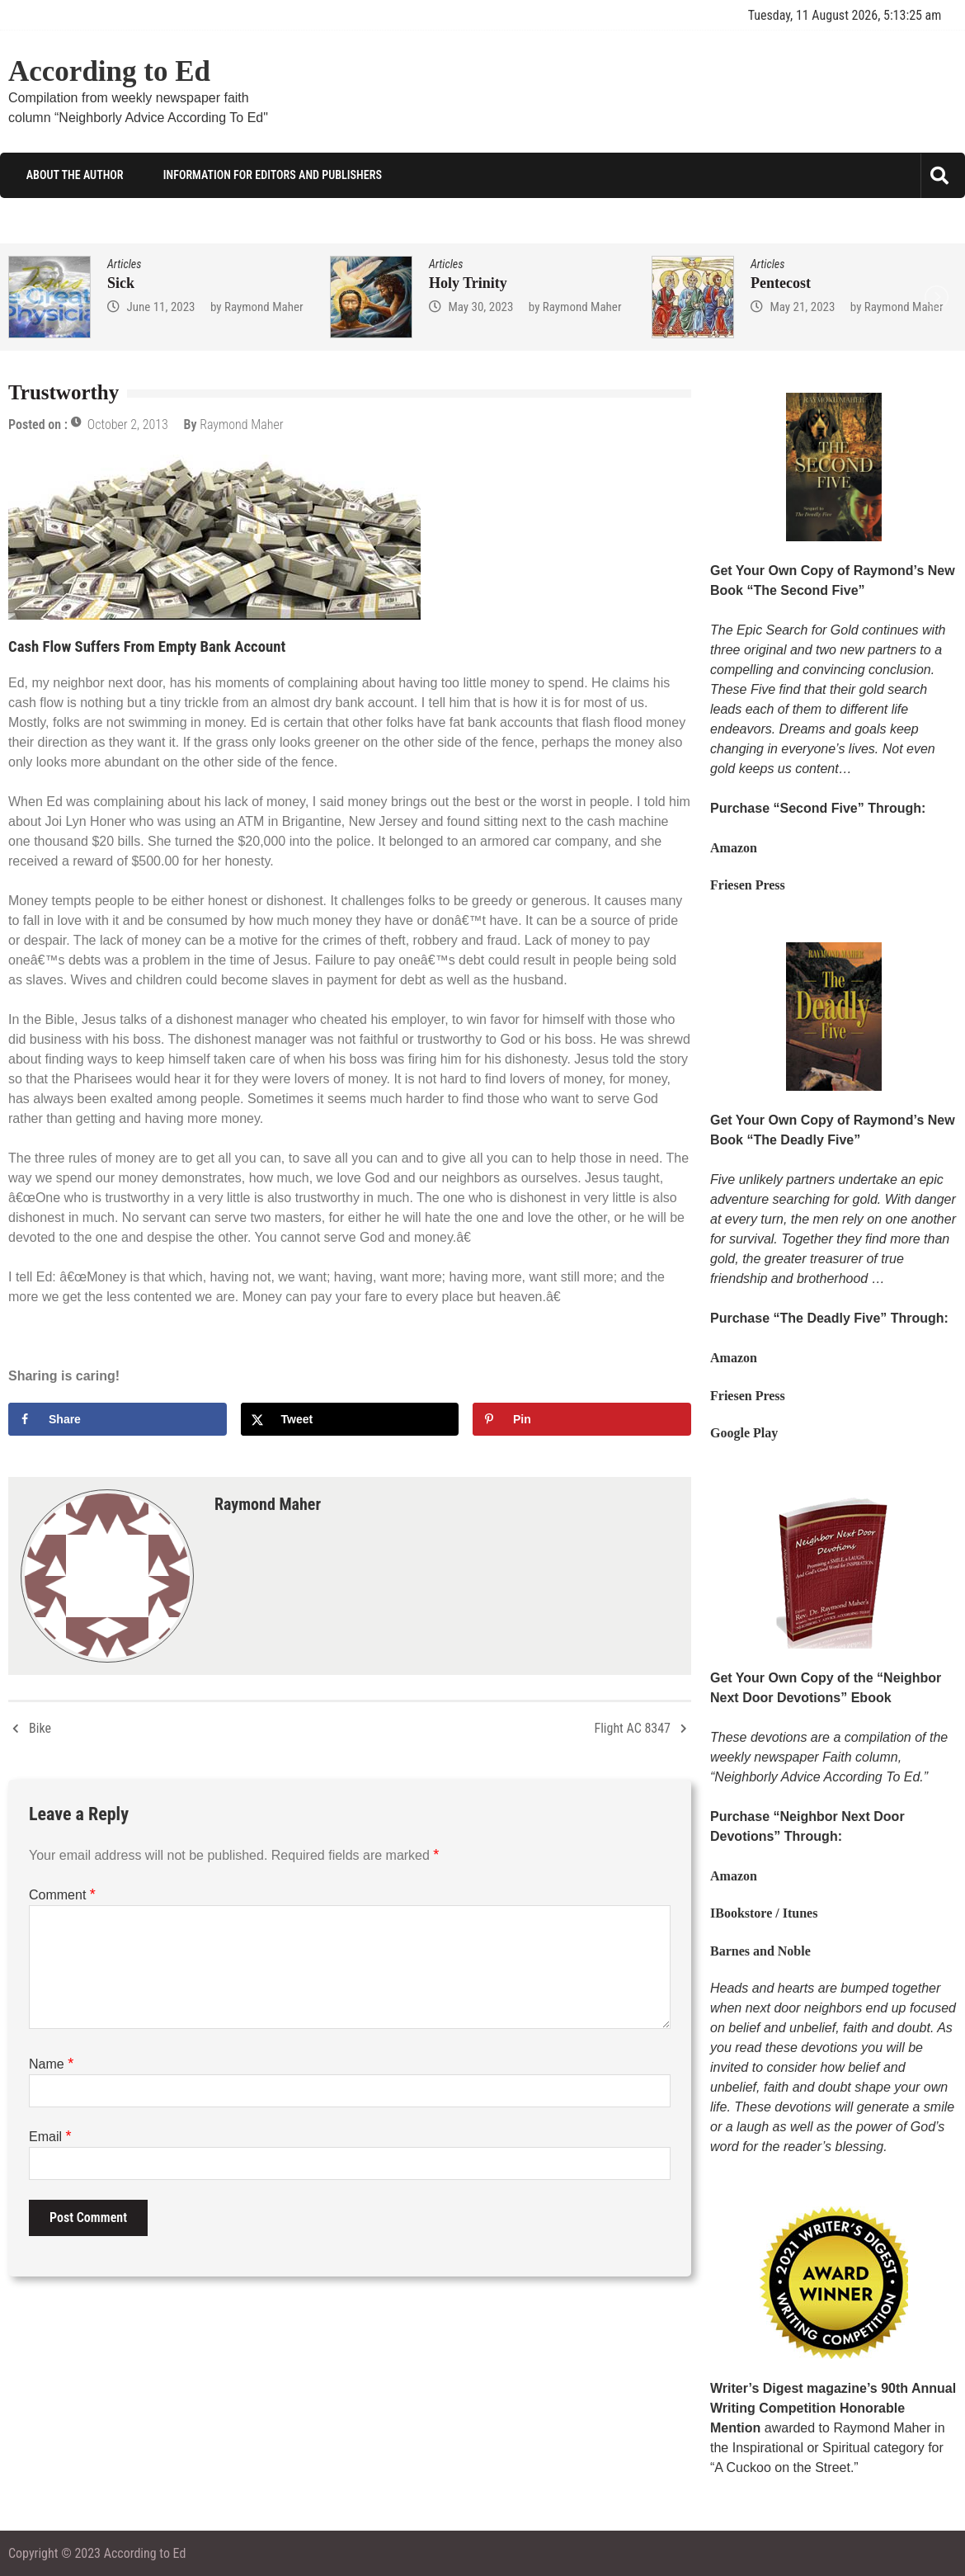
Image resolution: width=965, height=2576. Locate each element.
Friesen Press (747, 885)
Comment (62, 1894)
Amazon (733, 848)
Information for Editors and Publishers (270, 175)
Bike (40, 1727)
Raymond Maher (264, 307)
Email (50, 2136)
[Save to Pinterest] (582, 1418)
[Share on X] (350, 1418)
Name (51, 2063)
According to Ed (109, 71)
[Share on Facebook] (117, 1418)
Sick (120, 283)
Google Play (744, 1433)
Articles (124, 264)
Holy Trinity (468, 283)
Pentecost (781, 283)
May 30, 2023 (480, 307)
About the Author (73, 175)
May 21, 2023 (802, 307)
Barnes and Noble (760, 1950)
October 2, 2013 (127, 424)
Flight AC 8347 (632, 1727)
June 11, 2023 (160, 307)
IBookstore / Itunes (763, 1913)
